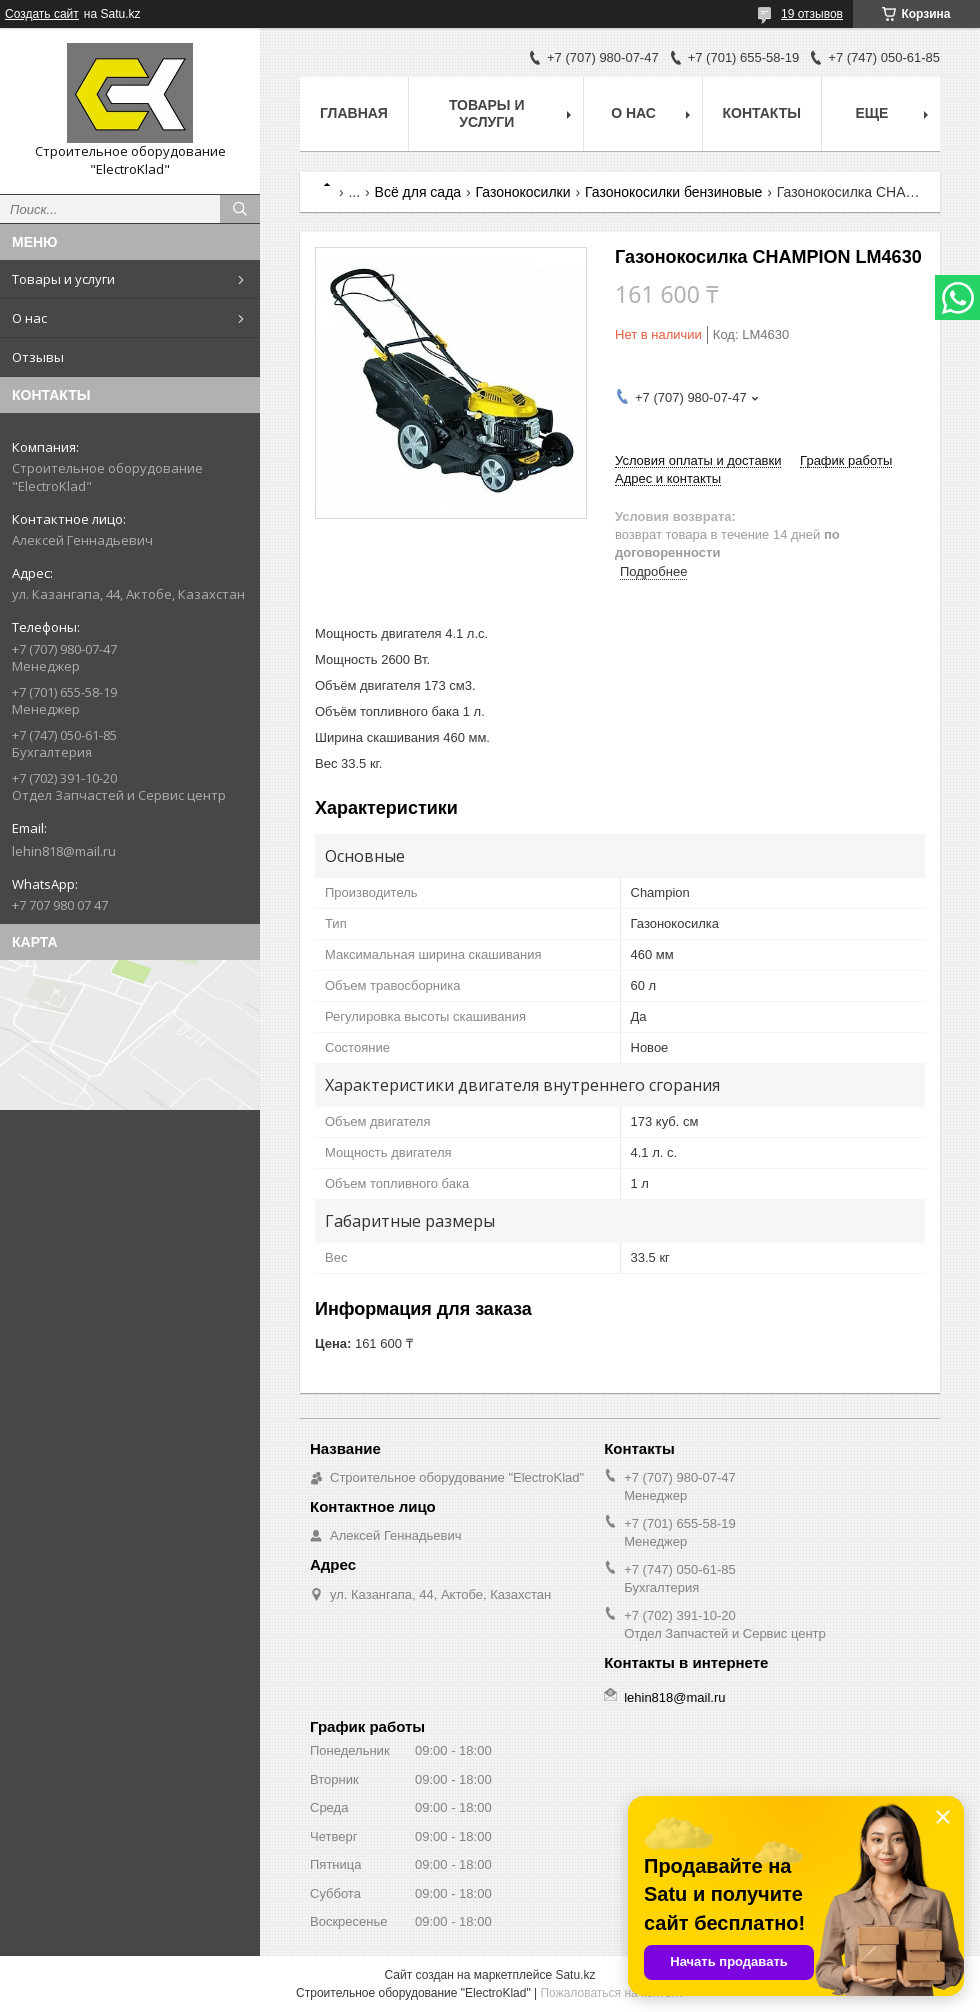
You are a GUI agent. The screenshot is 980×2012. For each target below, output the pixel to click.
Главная (354, 113)
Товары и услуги (63, 279)
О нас (29, 318)
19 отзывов (812, 14)
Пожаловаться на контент (611, 1993)
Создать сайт (42, 14)
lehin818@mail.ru (64, 851)
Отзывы (38, 357)
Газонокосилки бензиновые (673, 192)
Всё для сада (418, 192)
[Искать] (240, 209)
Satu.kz (575, 1975)
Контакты (762, 113)
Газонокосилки (523, 192)
